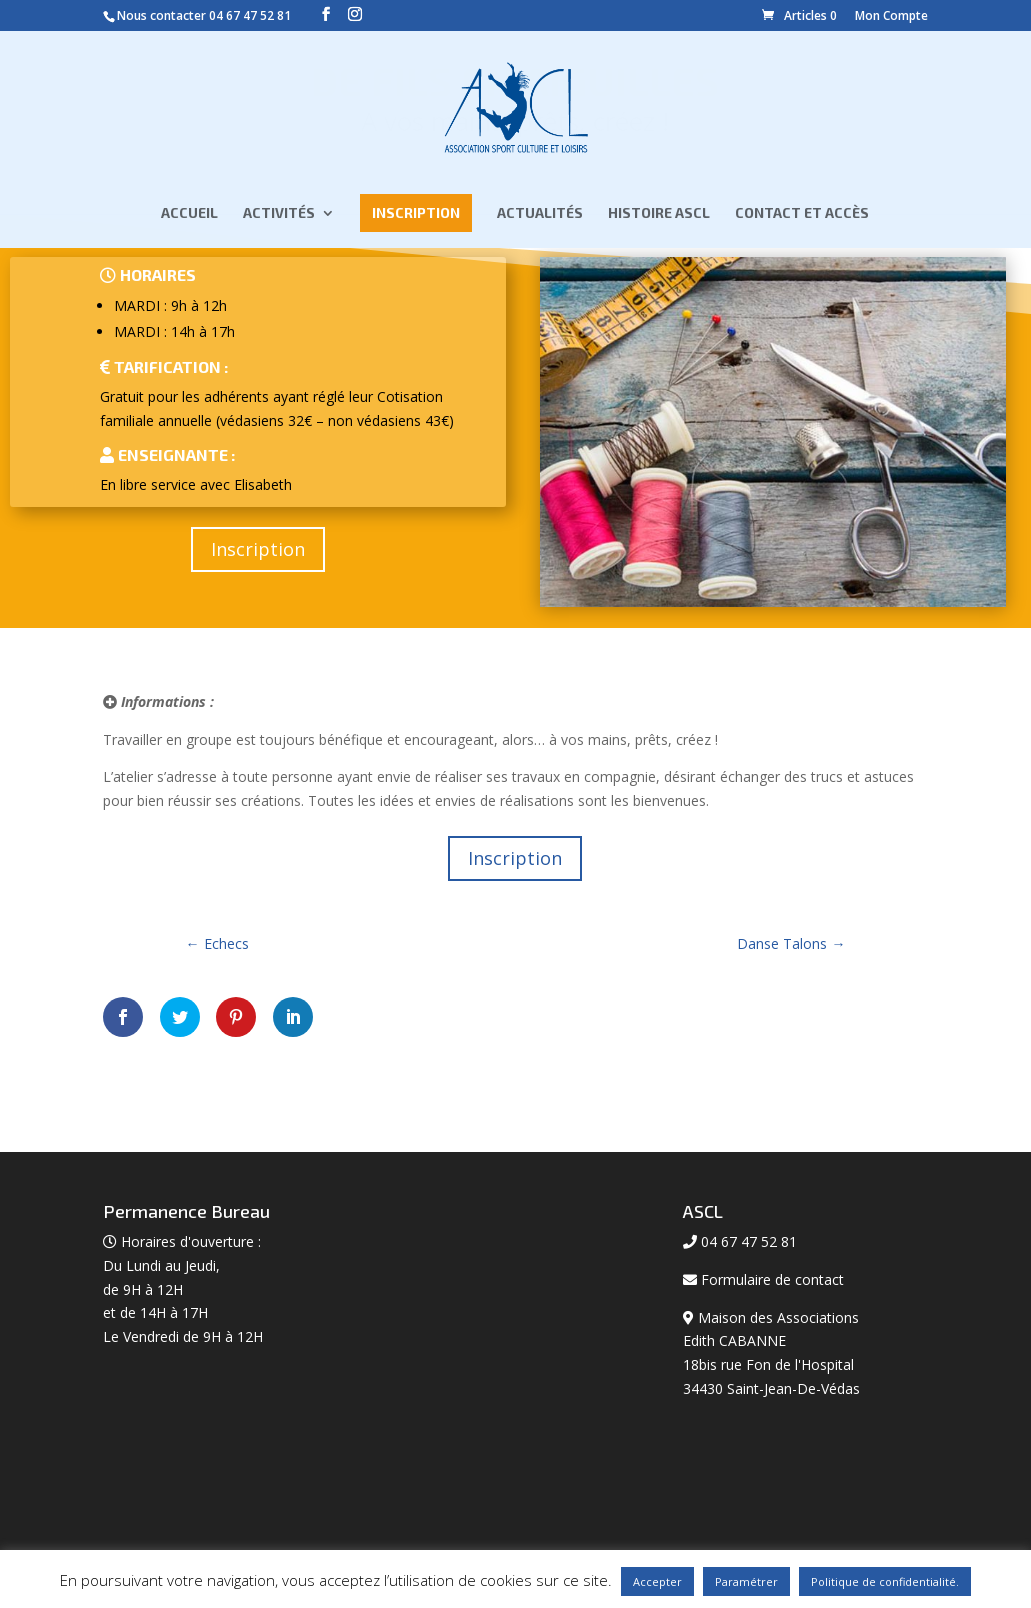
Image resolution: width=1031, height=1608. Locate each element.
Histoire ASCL (659, 214)
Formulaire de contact (772, 1279)
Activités (279, 214)
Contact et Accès (802, 214)
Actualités (540, 214)
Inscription (416, 213)
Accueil (189, 214)
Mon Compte (891, 15)
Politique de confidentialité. (885, 1581)
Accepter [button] (657, 1581)
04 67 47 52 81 (250, 15)
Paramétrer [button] (746, 1581)
